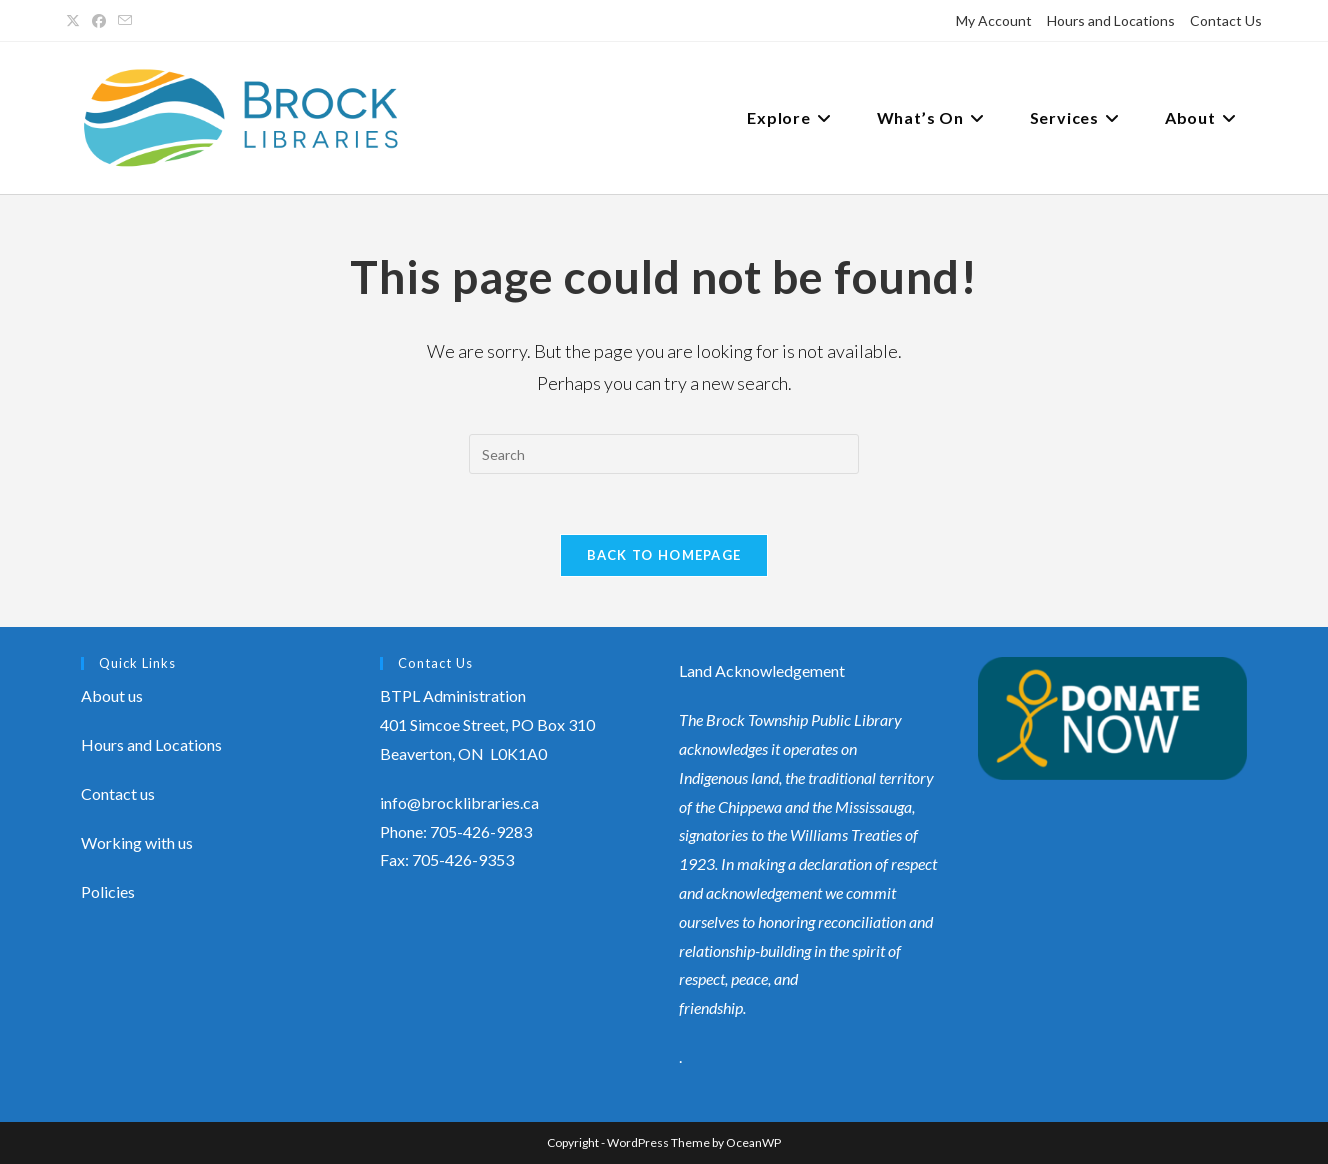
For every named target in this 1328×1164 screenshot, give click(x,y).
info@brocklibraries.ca (459, 802)
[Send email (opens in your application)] (125, 21)
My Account (994, 20)
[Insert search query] (664, 454)
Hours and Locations (1111, 20)
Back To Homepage (664, 555)
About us (112, 695)
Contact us (118, 793)
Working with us (137, 842)
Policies (108, 891)
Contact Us (1226, 20)
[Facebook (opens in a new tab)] (99, 21)
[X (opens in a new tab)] (76, 21)
